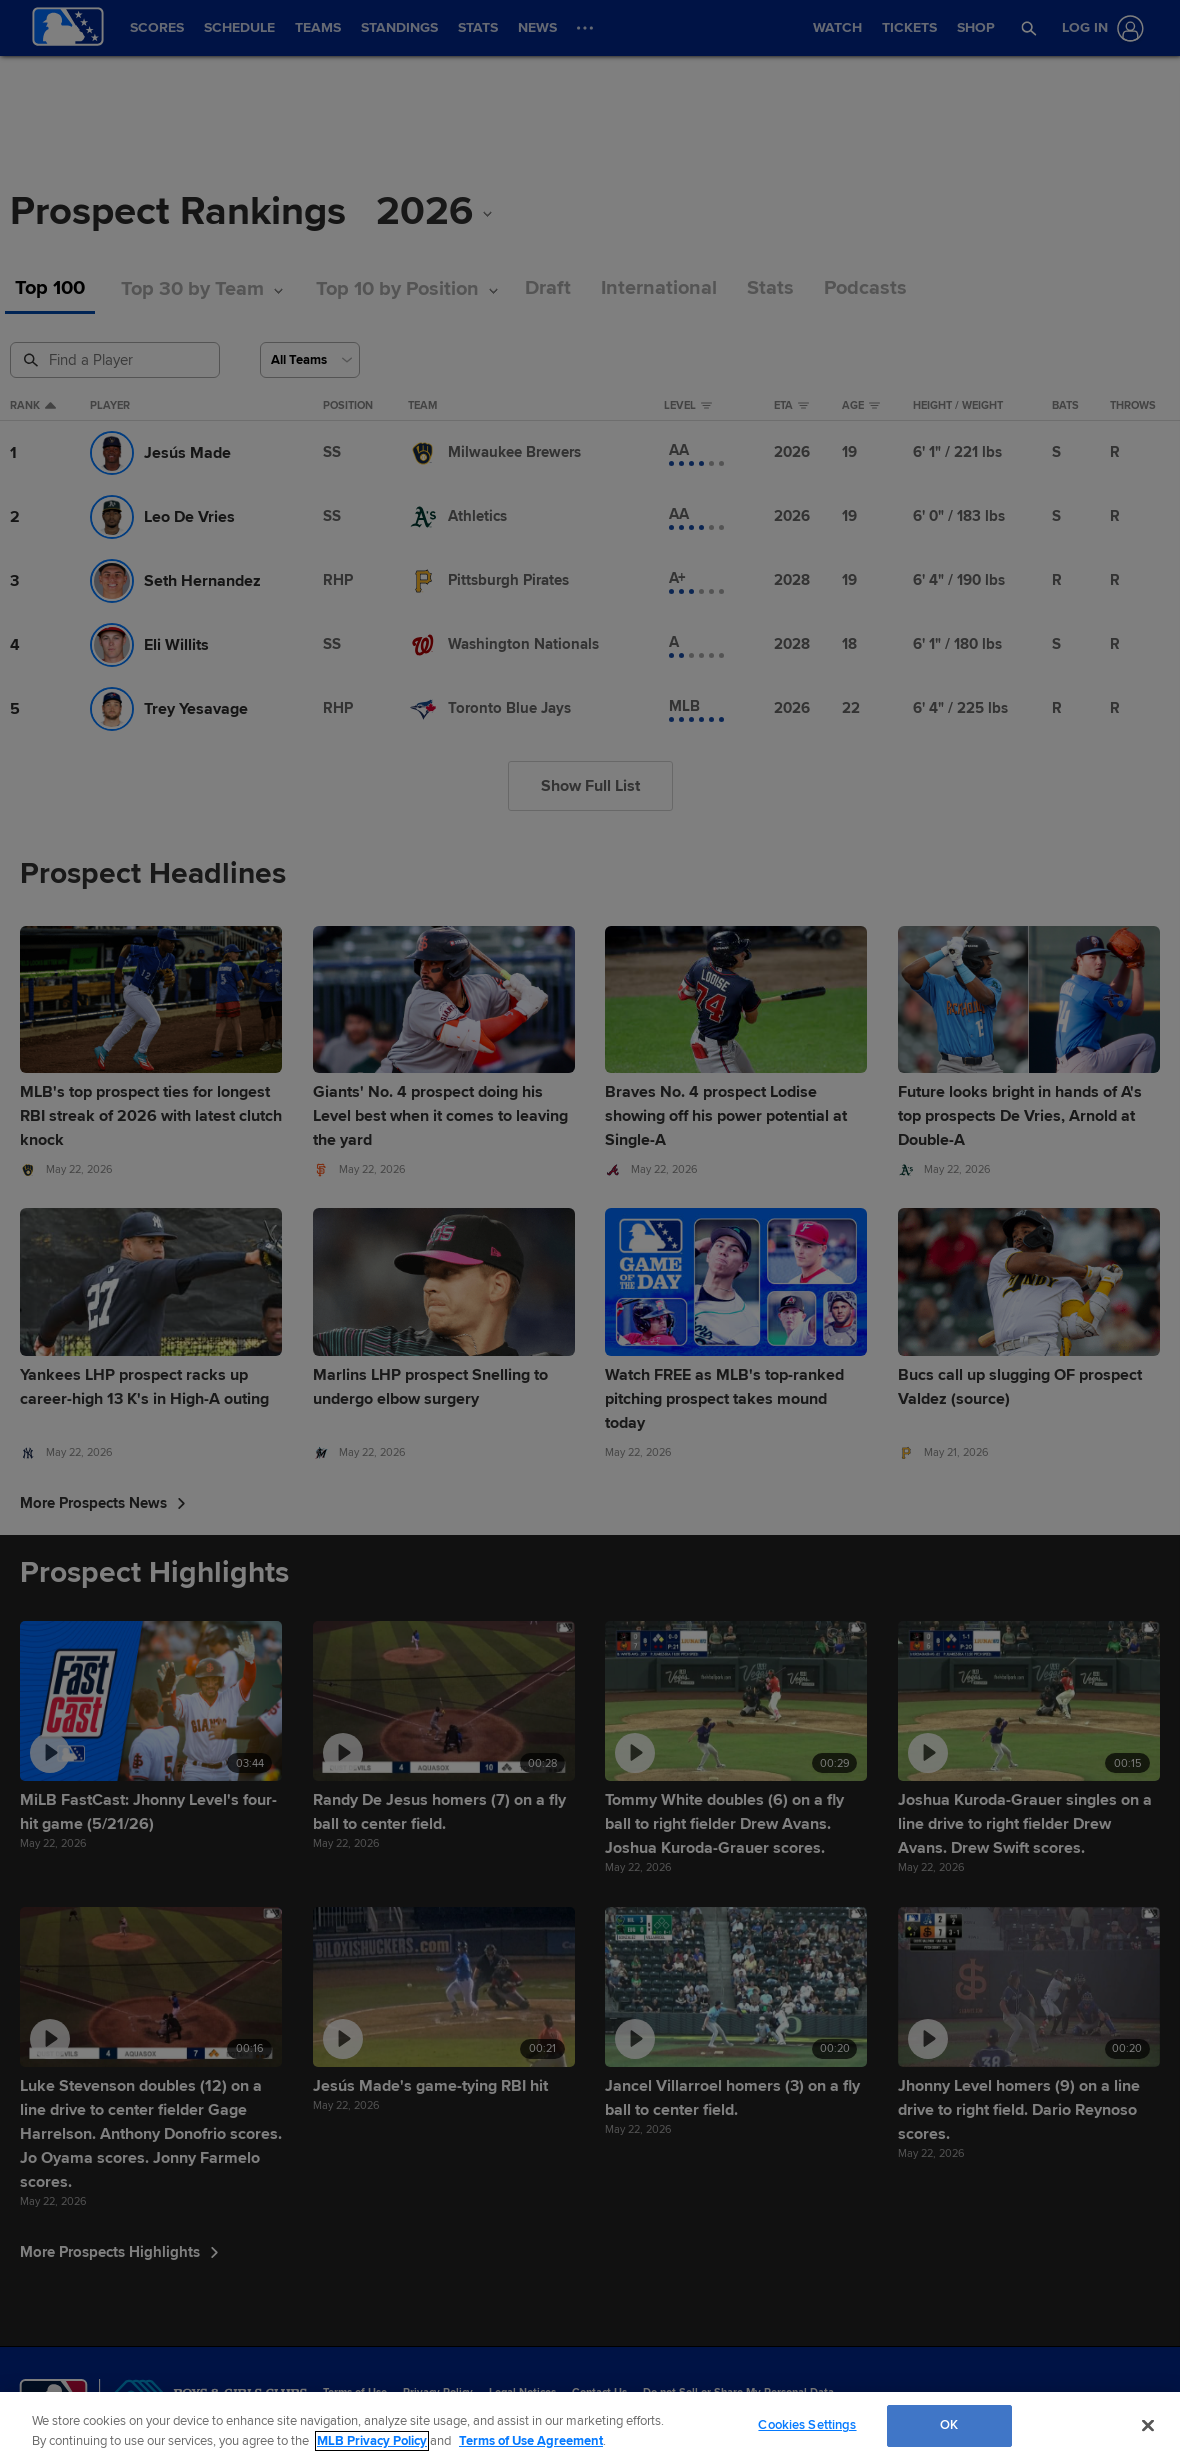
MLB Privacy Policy (372, 2441)
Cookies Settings (807, 2425)
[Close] (1148, 2425)
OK (949, 2425)
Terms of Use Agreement (531, 2441)
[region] (590, 2427)
